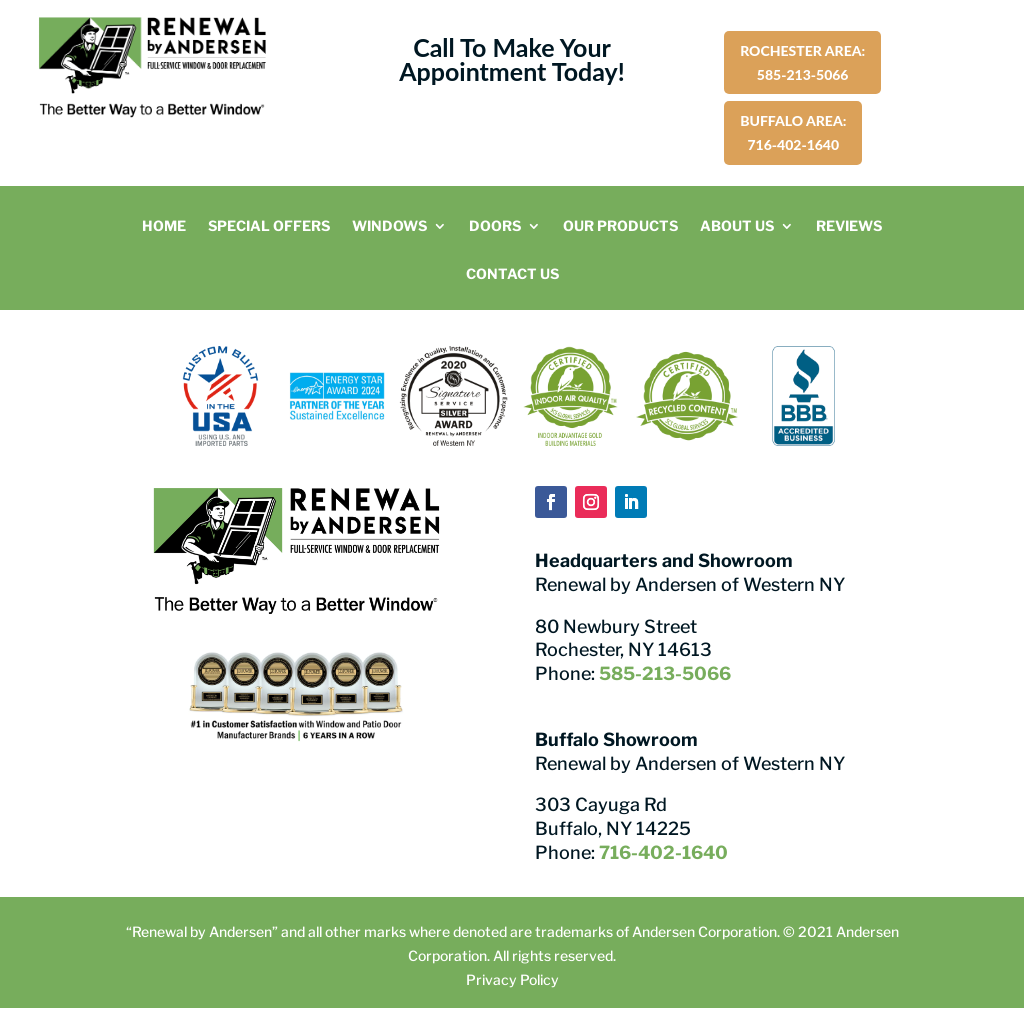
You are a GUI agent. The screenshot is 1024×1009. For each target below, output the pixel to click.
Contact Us (512, 274)
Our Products (620, 226)
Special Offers (269, 226)
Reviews (849, 226)
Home (164, 226)
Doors (495, 226)
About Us (737, 226)
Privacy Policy (512, 979)
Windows (389, 226)
